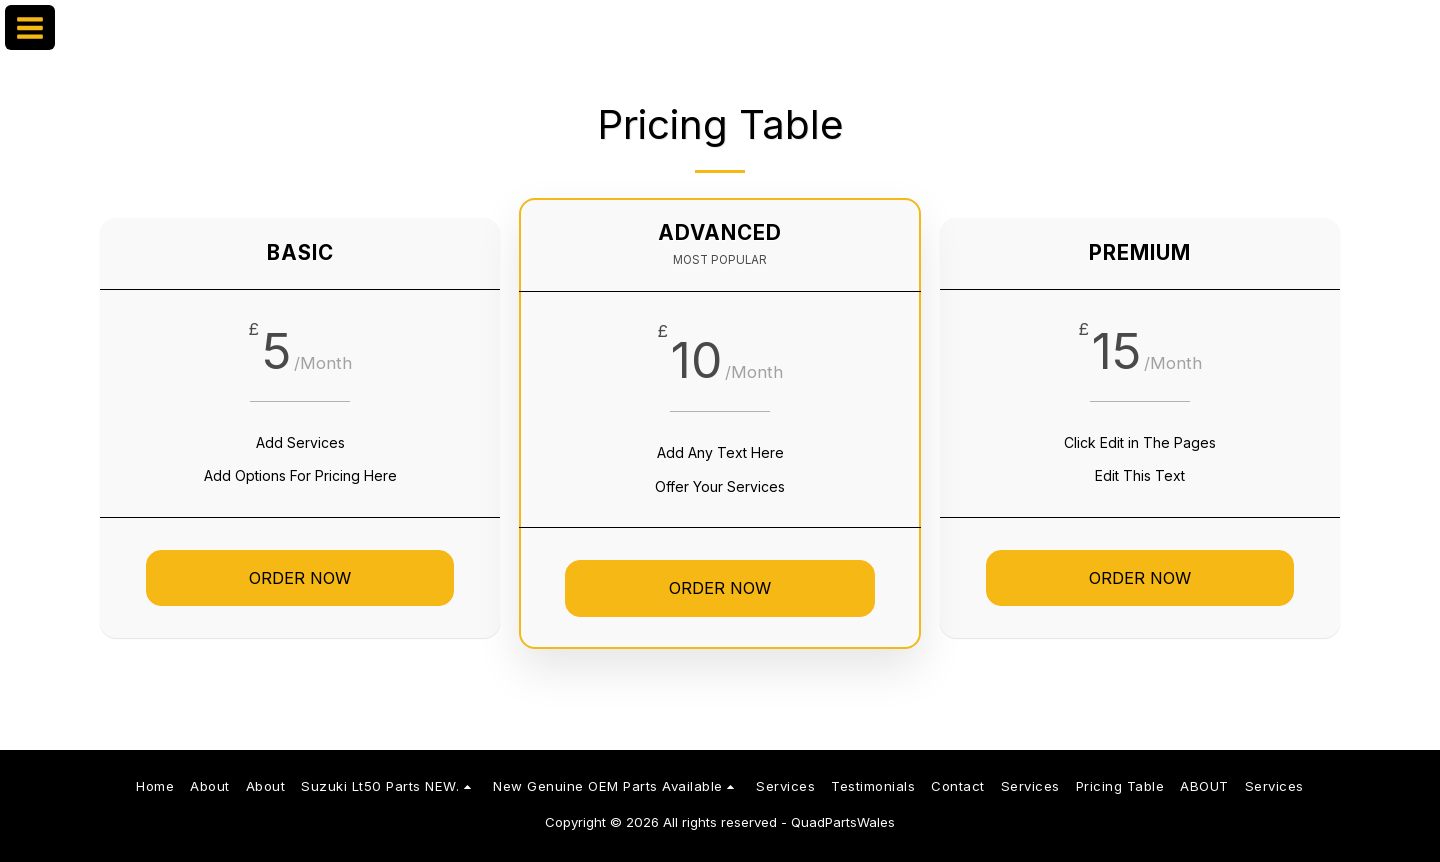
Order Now (300, 578)
